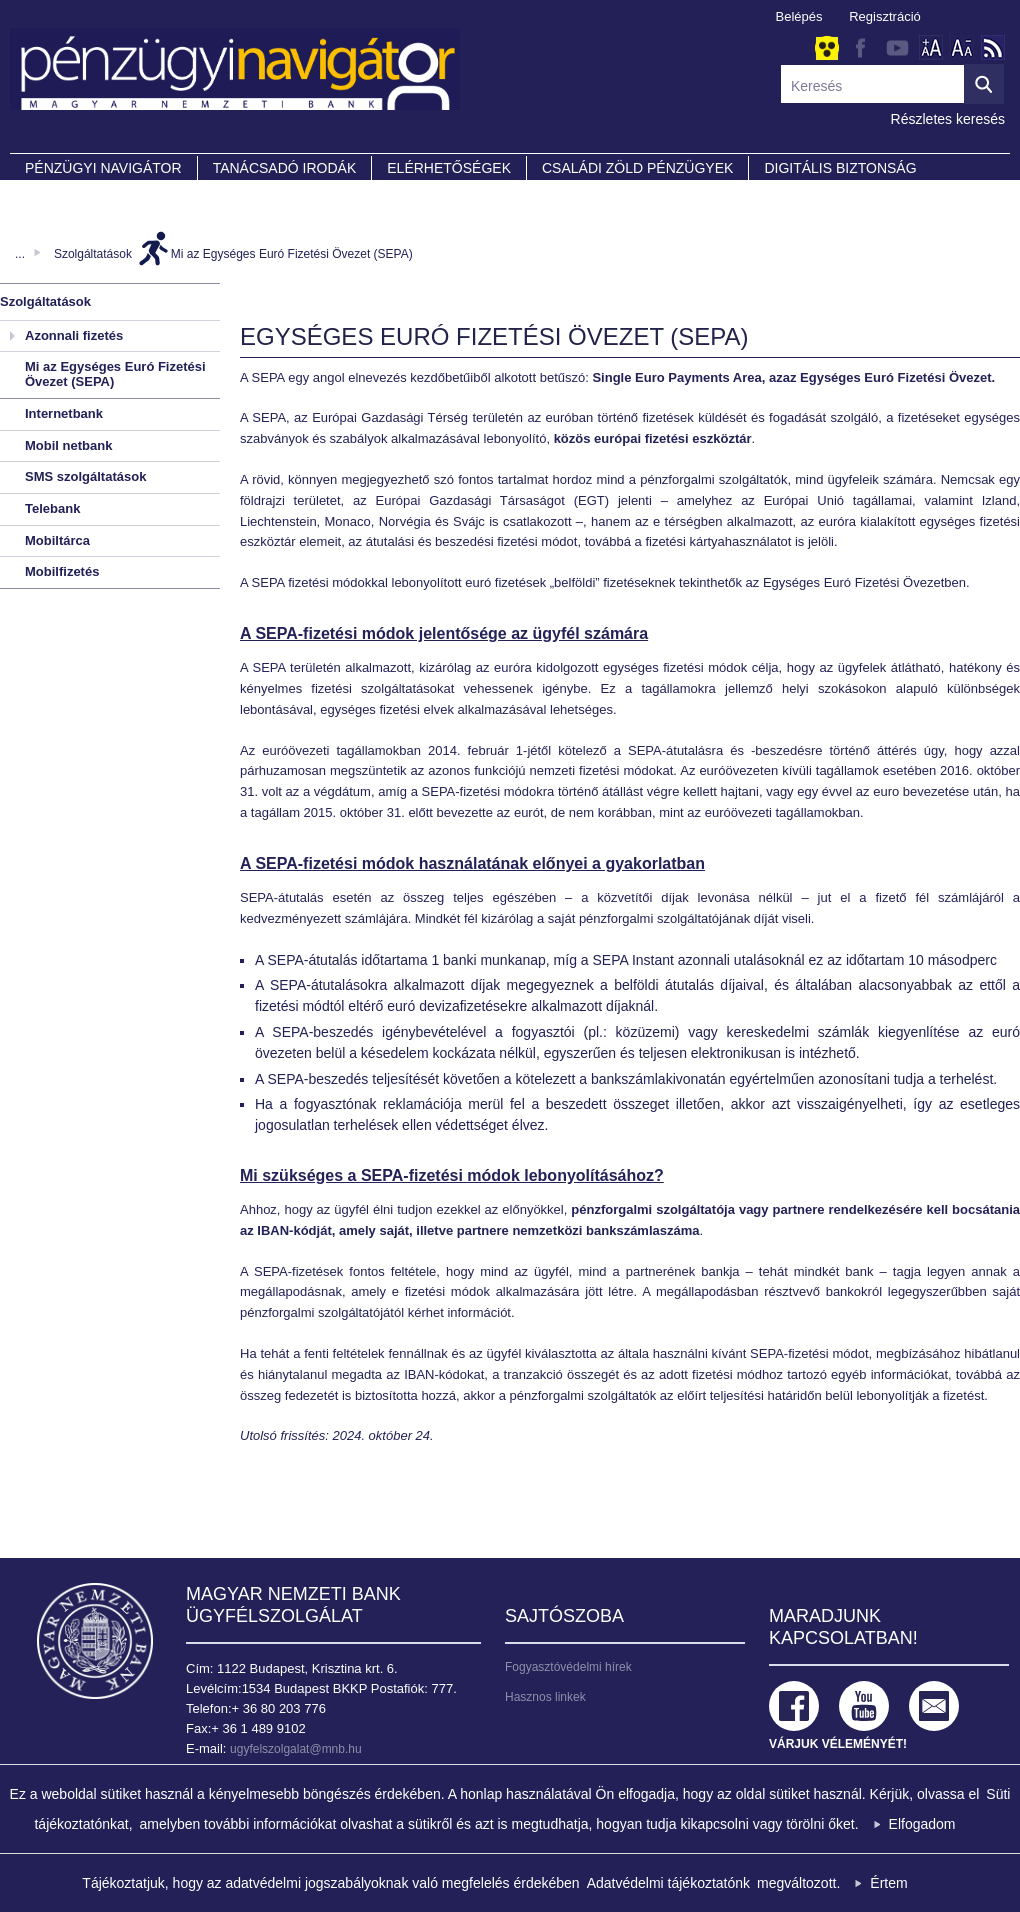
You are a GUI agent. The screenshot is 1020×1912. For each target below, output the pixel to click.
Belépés (799, 16)
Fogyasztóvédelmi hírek (568, 1667)
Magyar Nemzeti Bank (95, 1641)
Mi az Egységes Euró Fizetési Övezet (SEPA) (292, 254)
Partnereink (75, 196)
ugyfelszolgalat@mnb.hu (296, 1749)
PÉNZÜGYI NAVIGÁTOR (103, 168)
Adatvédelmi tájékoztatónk (668, 1883)
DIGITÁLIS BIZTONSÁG (840, 168)
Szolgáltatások (93, 254)
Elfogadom (922, 1824)
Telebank (52, 508)
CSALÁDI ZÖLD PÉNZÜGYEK (637, 168)
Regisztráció (885, 16)
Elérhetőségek (449, 168)
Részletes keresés (948, 119)
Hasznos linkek (545, 1697)
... (20, 254)
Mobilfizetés (62, 571)
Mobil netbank (68, 445)
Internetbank (64, 413)
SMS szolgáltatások (85, 476)
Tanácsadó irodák (285, 168)
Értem (888, 1883)
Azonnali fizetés (74, 335)
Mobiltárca (57, 540)
